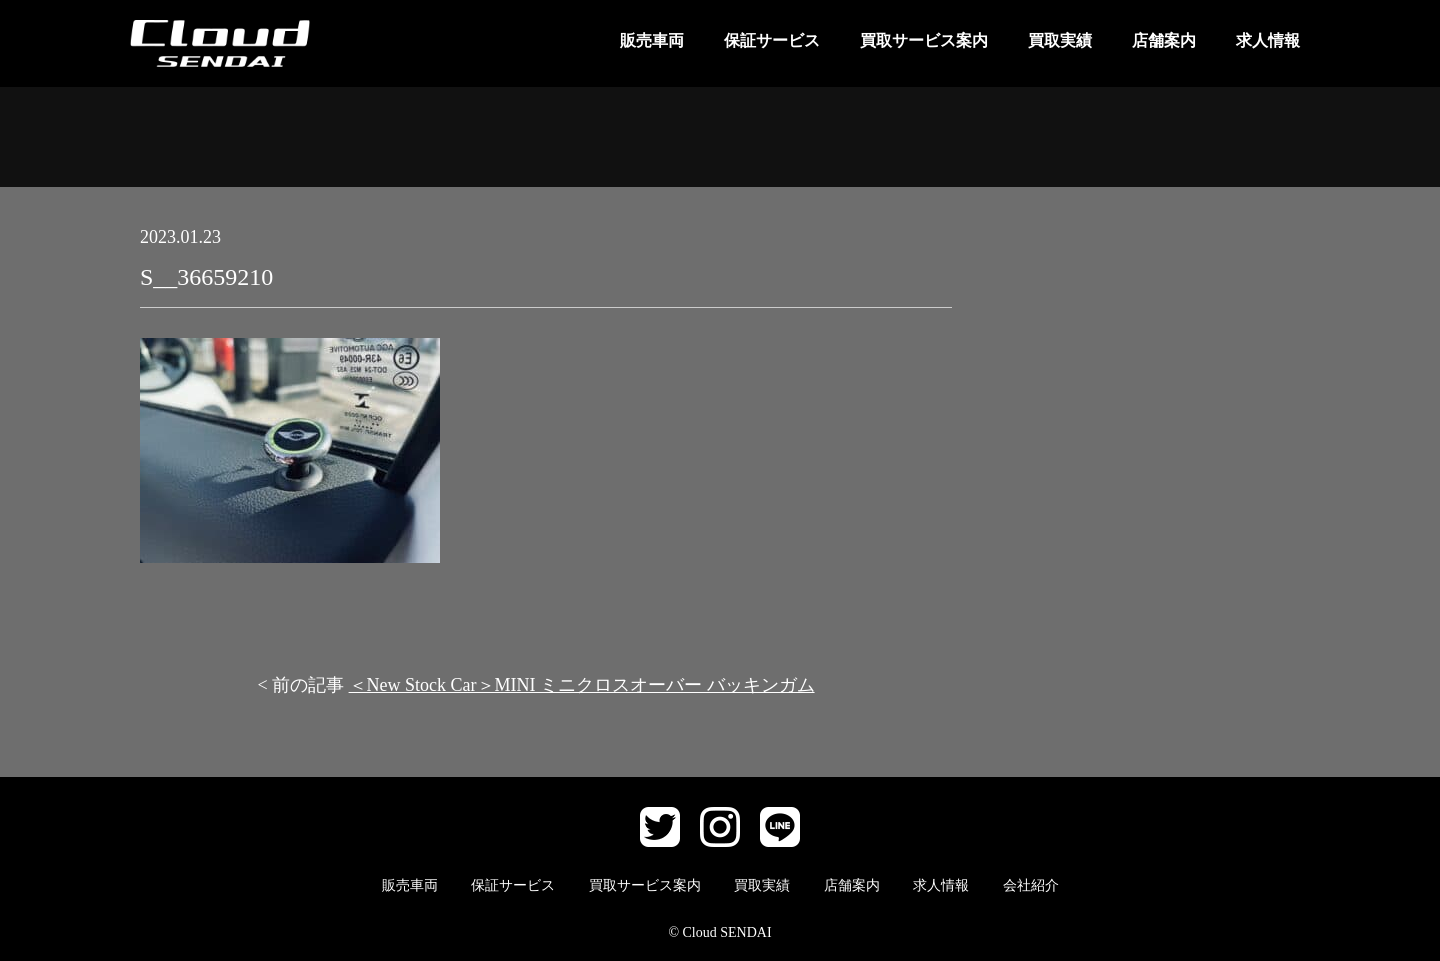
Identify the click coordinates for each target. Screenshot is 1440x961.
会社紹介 (1031, 885)
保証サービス (772, 40)
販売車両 (652, 40)
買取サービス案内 (924, 40)
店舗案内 (1164, 40)
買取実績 (1060, 40)
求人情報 (1268, 40)
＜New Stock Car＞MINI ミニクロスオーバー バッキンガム (582, 685)
